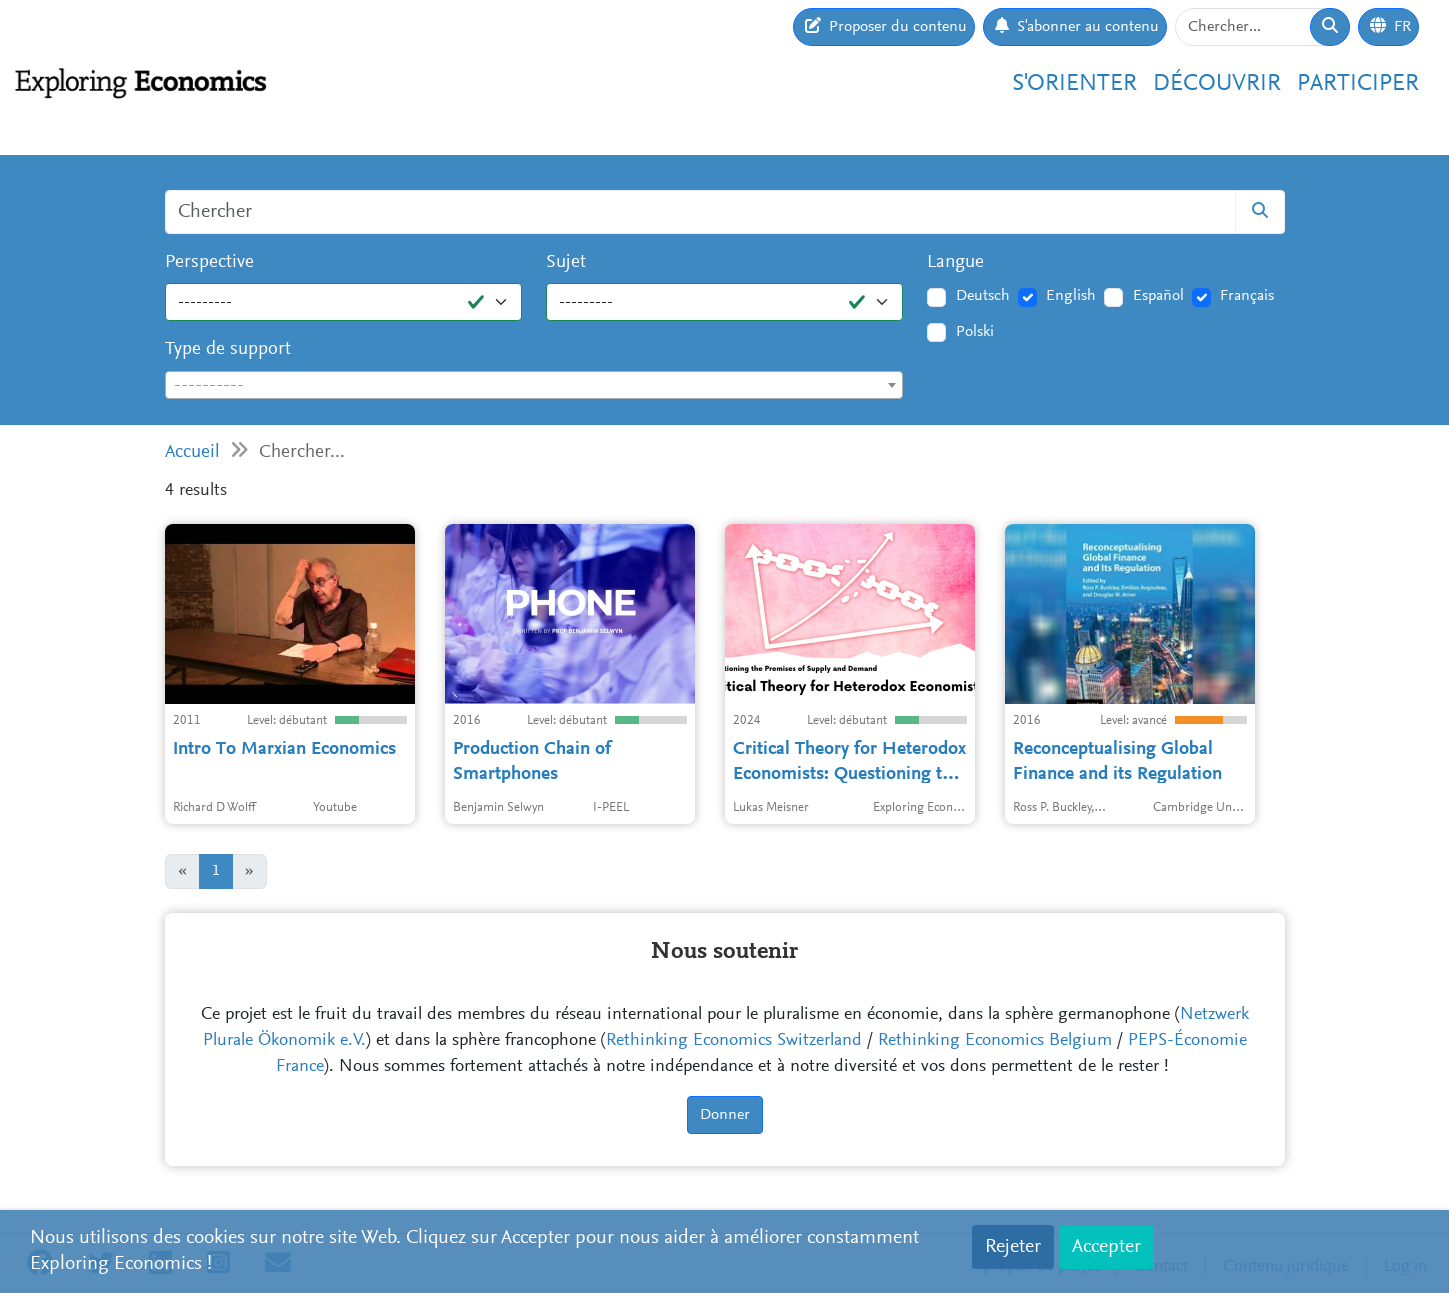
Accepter (1106, 1247)
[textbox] (534, 386)
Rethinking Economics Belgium (995, 1041)
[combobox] (534, 385)
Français (1247, 296)
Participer (1358, 84)
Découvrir (1217, 84)
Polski (975, 332)
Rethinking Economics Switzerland (734, 1041)
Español (1158, 296)
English (1071, 296)
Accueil (192, 452)
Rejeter (1013, 1247)
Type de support (228, 349)
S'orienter (1074, 84)
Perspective (209, 262)
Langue (955, 262)
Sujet (566, 262)
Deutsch (983, 296)
